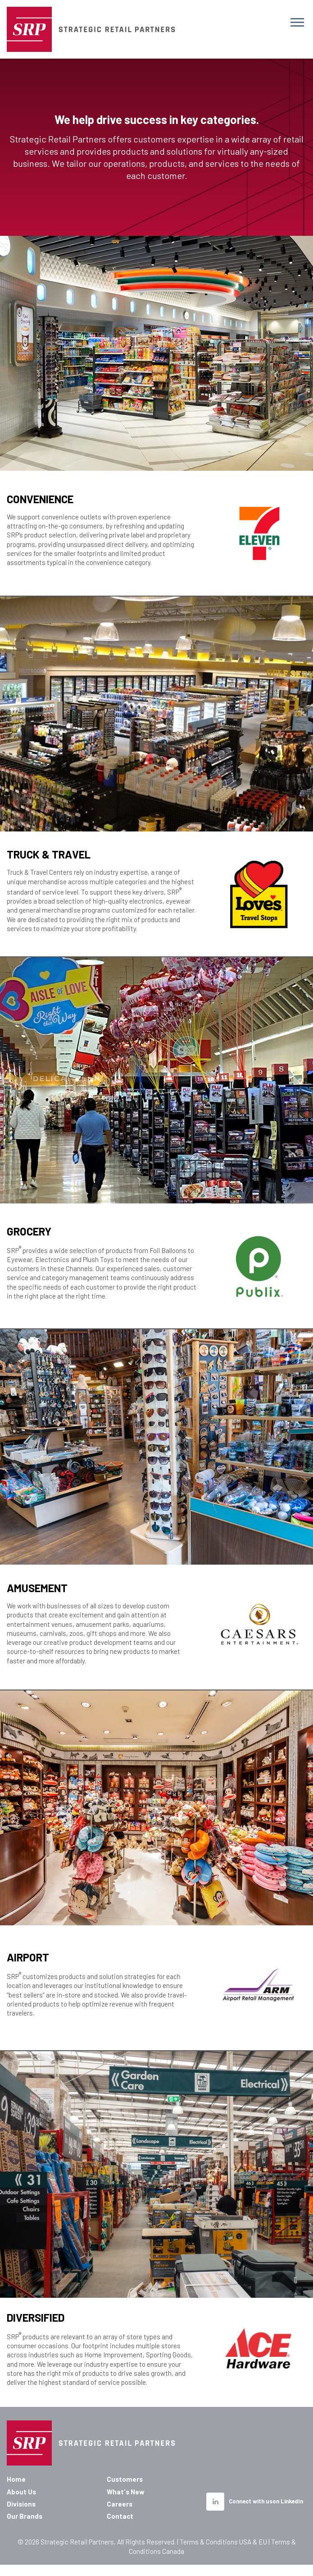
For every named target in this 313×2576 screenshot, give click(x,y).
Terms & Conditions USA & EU (223, 2542)
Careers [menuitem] (119, 2504)
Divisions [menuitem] (21, 2504)
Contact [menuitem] (120, 2516)
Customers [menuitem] (125, 2479)
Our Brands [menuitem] (24, 2516)
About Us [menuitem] (21, 2492)
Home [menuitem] (16, 2479)
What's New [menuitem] (126, 2492)
